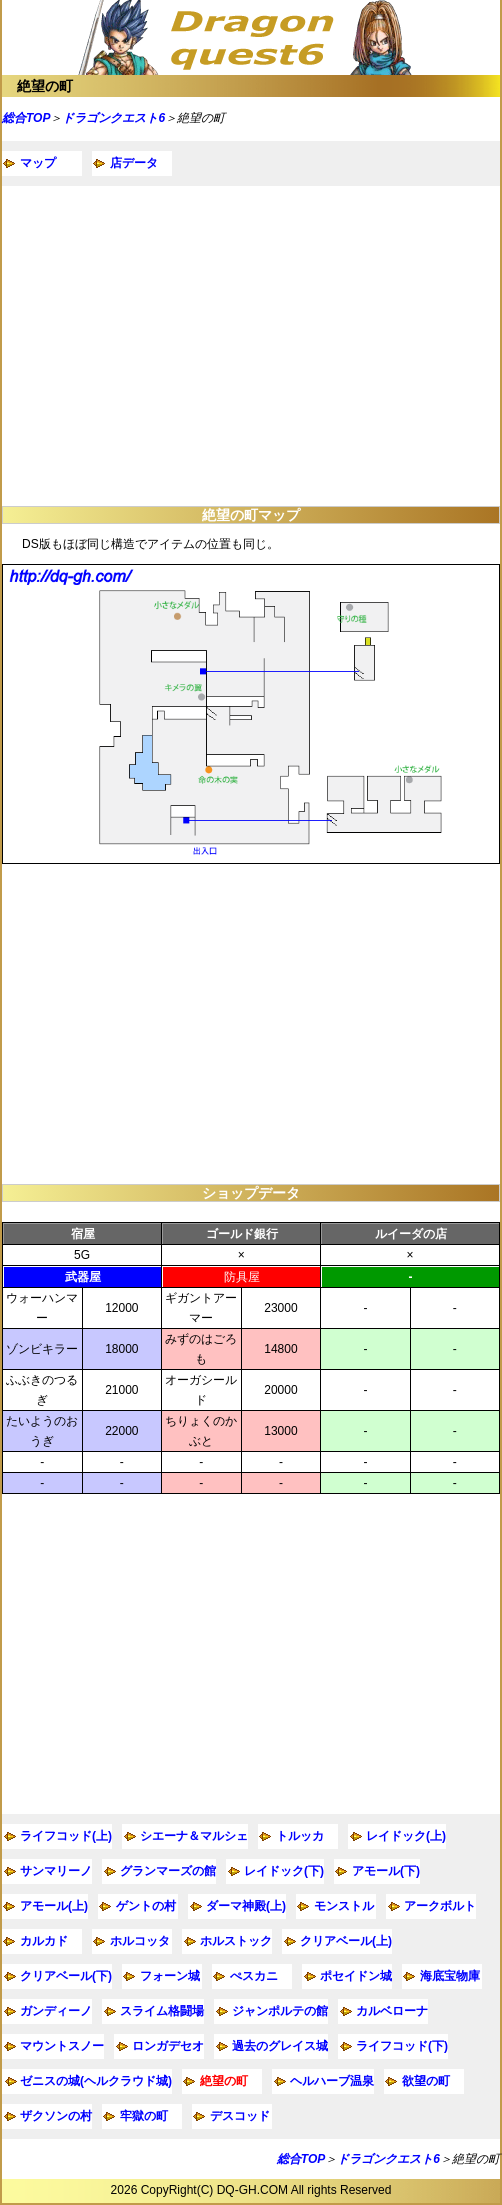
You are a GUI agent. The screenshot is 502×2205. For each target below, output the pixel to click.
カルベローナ (392, 2011)
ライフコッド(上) (66, 1836)
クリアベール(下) (66, 1976)
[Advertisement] (251, 346)
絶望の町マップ (251, 515)
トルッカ (300, 1836)
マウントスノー (62, 2046)
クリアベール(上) (346, 1941)
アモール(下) (386, 1871)
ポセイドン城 (356, 1976)
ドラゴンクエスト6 (113, 118)
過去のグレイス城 (280, 2046)
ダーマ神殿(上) (246, 1906)
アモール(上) (54, 1906)
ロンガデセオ (168, 2046)
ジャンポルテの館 (280, 2011)
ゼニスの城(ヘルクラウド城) (96, 2081)
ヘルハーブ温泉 (332, 2081)
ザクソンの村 (56, 2116)
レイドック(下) (284, 1871)
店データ (134, 163)
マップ (38, 163)
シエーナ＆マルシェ (194, 1836)
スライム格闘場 (162, 2011)
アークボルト (440, 1906)
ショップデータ (251, 1193)
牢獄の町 (144, 2116)
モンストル (344, 1906)
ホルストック (236, 1941)
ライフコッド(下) (402, 2046)
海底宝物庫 (450, 1976)
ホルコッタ (140, 1941)
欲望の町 (426, 2081)
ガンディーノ (56, 2011)
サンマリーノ (56, 1871)
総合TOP (26, 118)
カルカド (44, 1941)
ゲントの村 (146, 1906)
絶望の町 (45, 86)
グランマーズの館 (168, 1871)
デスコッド (240, 2116)
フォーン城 (170, 1976)
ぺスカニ (254, 1976)
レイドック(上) (406, 1836)
